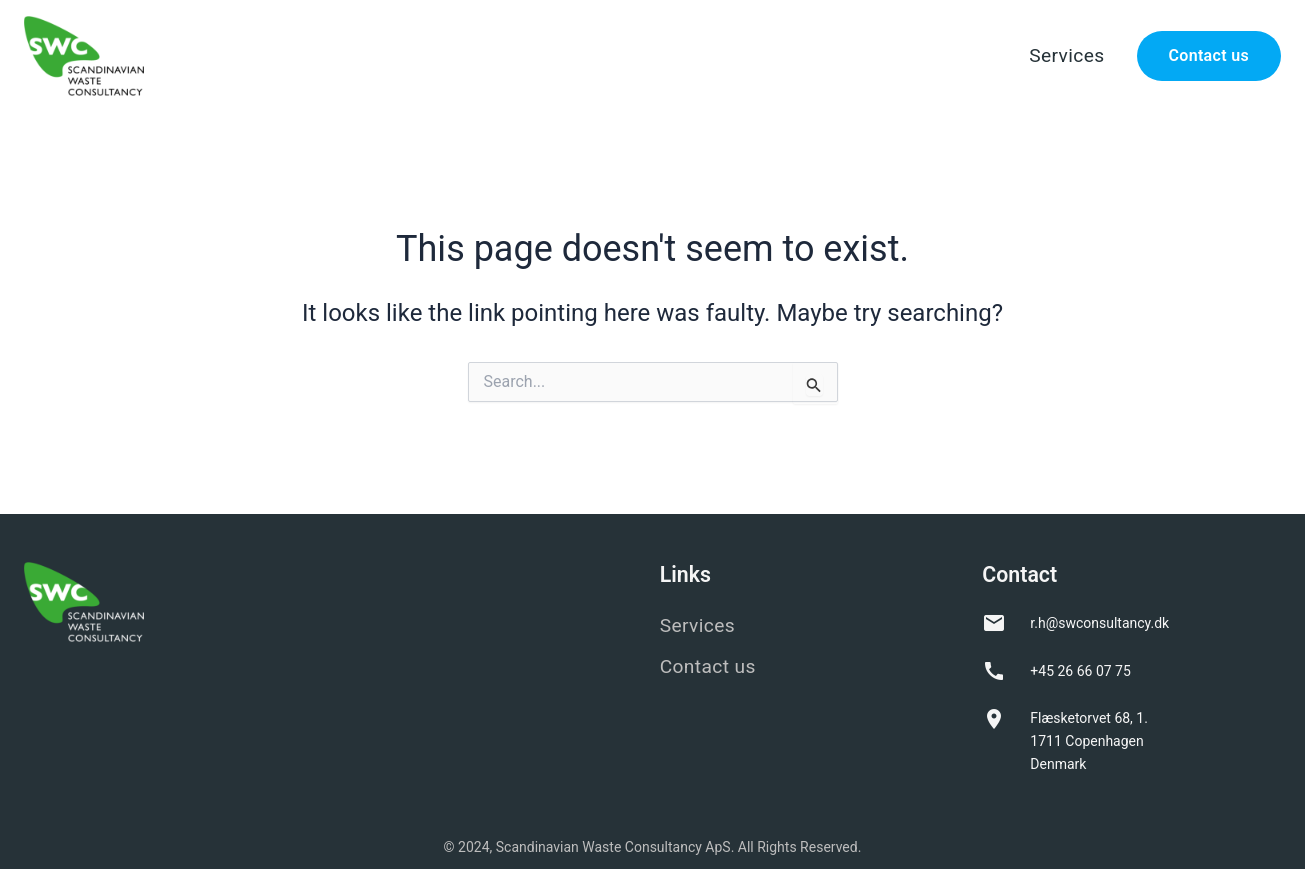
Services (1066, 55)
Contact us (1209, 55)
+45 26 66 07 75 (1080, 671)
